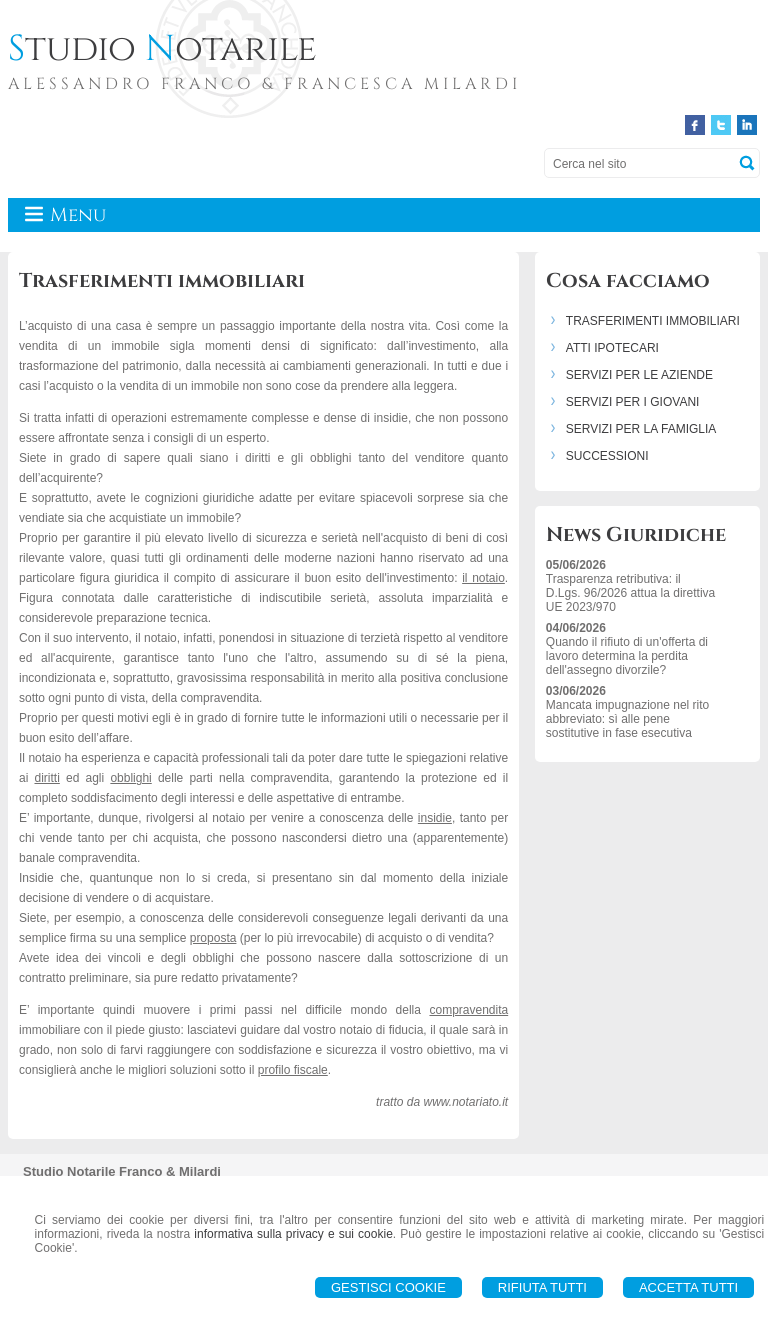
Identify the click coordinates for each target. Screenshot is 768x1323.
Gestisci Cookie (388, 1287)
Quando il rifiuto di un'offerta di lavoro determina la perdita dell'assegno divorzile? (627, 656)
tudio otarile (162, 49)
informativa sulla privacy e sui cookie (293, 1234)
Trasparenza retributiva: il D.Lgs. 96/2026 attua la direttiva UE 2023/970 (630, 593)
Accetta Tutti (688, 1287)
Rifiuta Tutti (542, 1287)
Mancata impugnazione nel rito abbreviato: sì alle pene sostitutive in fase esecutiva (627, 719)
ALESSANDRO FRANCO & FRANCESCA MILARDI (264, 84)
